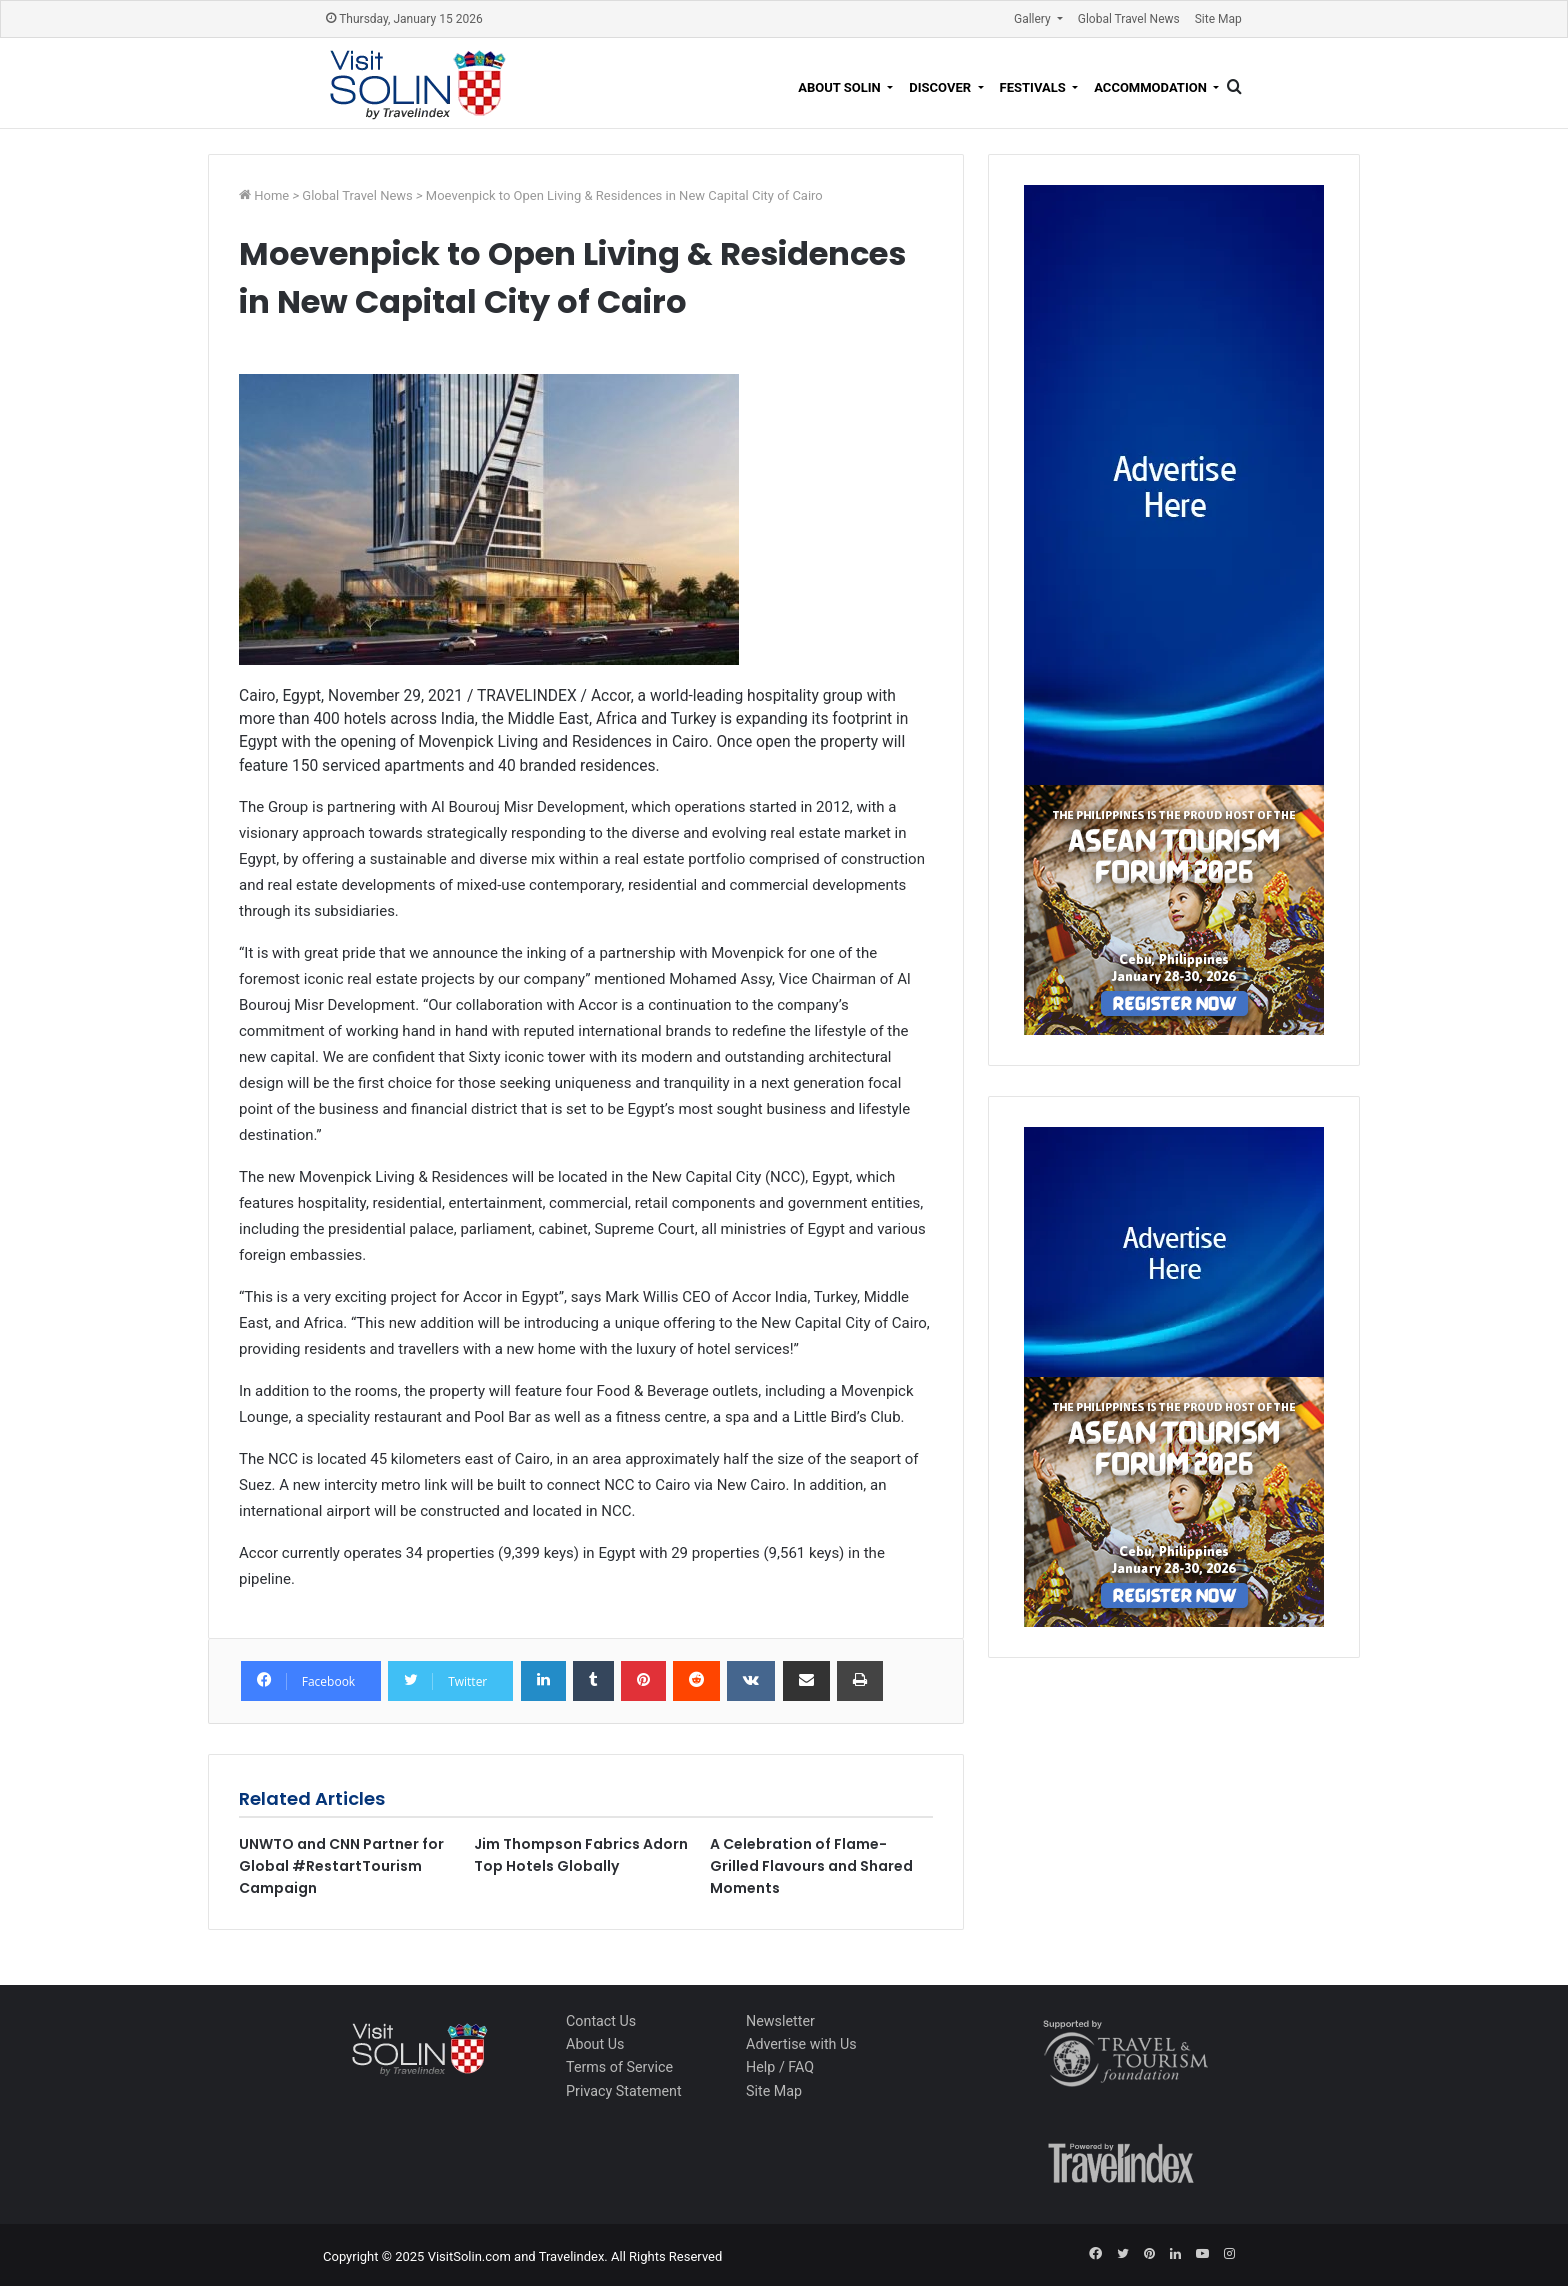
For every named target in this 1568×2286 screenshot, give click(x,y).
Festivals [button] (1034, 87)
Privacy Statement (624, 2091)
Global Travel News (1129, 19)
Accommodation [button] (1152, 87)
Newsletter (780, 2021)
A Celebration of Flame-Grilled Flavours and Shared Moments (811, 1866)
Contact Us (601, 2021)
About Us (595, 2044)
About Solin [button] (841, 87)
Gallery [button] (1034, 19)
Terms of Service (619, 2067)
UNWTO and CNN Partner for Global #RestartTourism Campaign (341, 1866)
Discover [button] (941, 87)
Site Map (1218, 19)
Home (273, 195)
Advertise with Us (801, 2044)
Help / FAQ (780, 2067)
